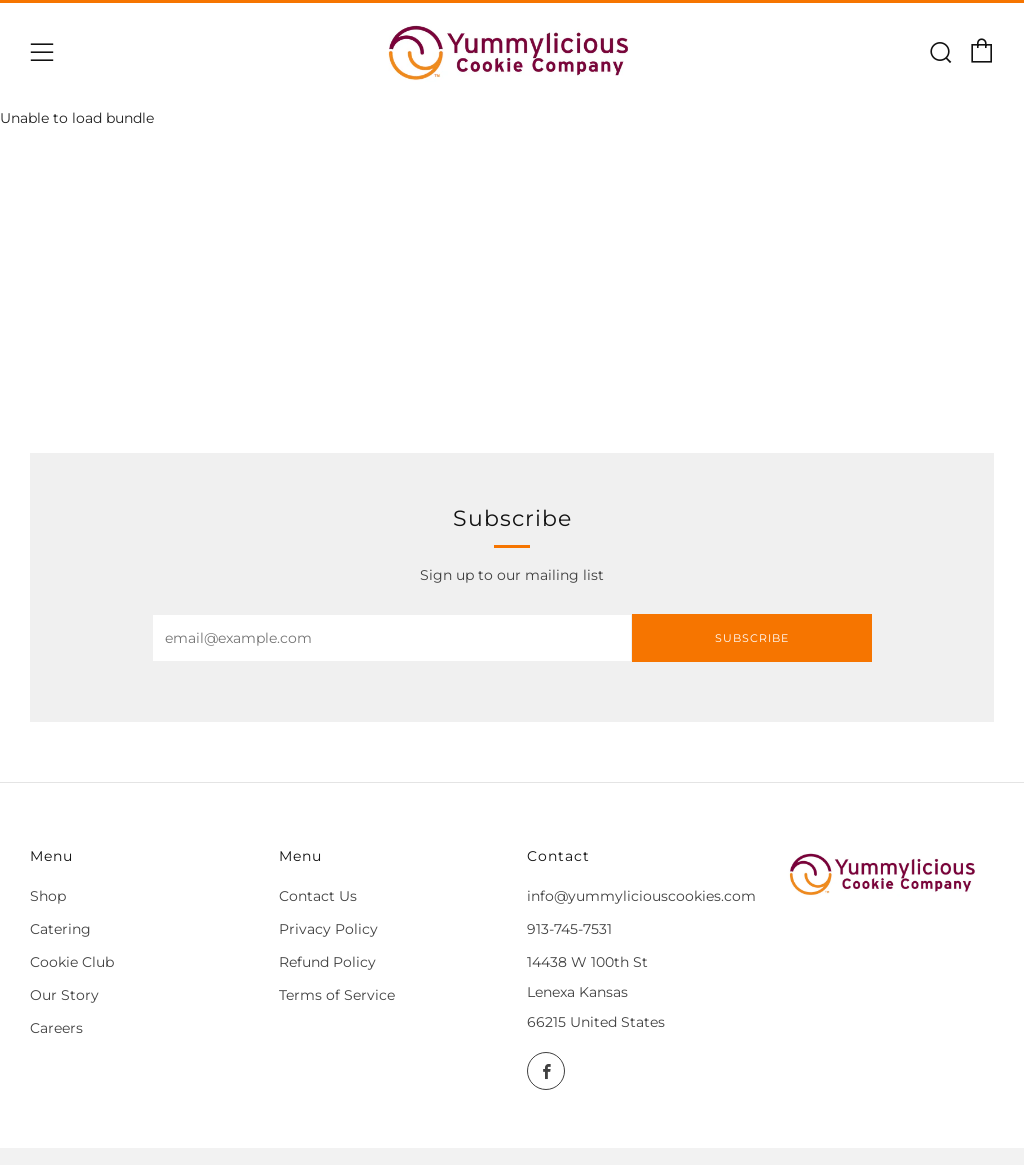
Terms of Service (337, 995)
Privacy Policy (328, 929)
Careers (56, 1028)
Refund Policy (327, 962)
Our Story (64, 995)
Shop (48, 896)
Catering (60, 929)
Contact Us (318, 896)
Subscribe (752, 638)
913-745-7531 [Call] (569, 929)
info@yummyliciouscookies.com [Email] (641, 896)
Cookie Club (72, 962)
